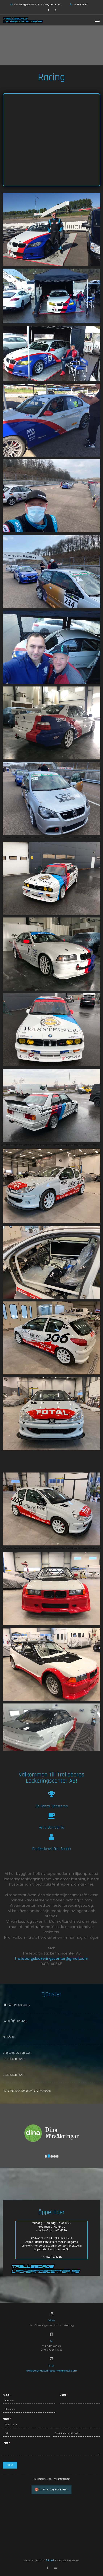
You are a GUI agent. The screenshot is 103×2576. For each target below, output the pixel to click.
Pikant (50, 2560)
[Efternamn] (29, 2409)
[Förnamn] (29, 2401)
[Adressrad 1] (51, 2425)
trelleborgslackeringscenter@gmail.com (38, 4)
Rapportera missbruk (42, 2479)
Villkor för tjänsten (62, 2479)
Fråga (9, 2443)
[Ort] (26, 2433)
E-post (66, 2395)
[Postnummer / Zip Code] (76, 2433)
